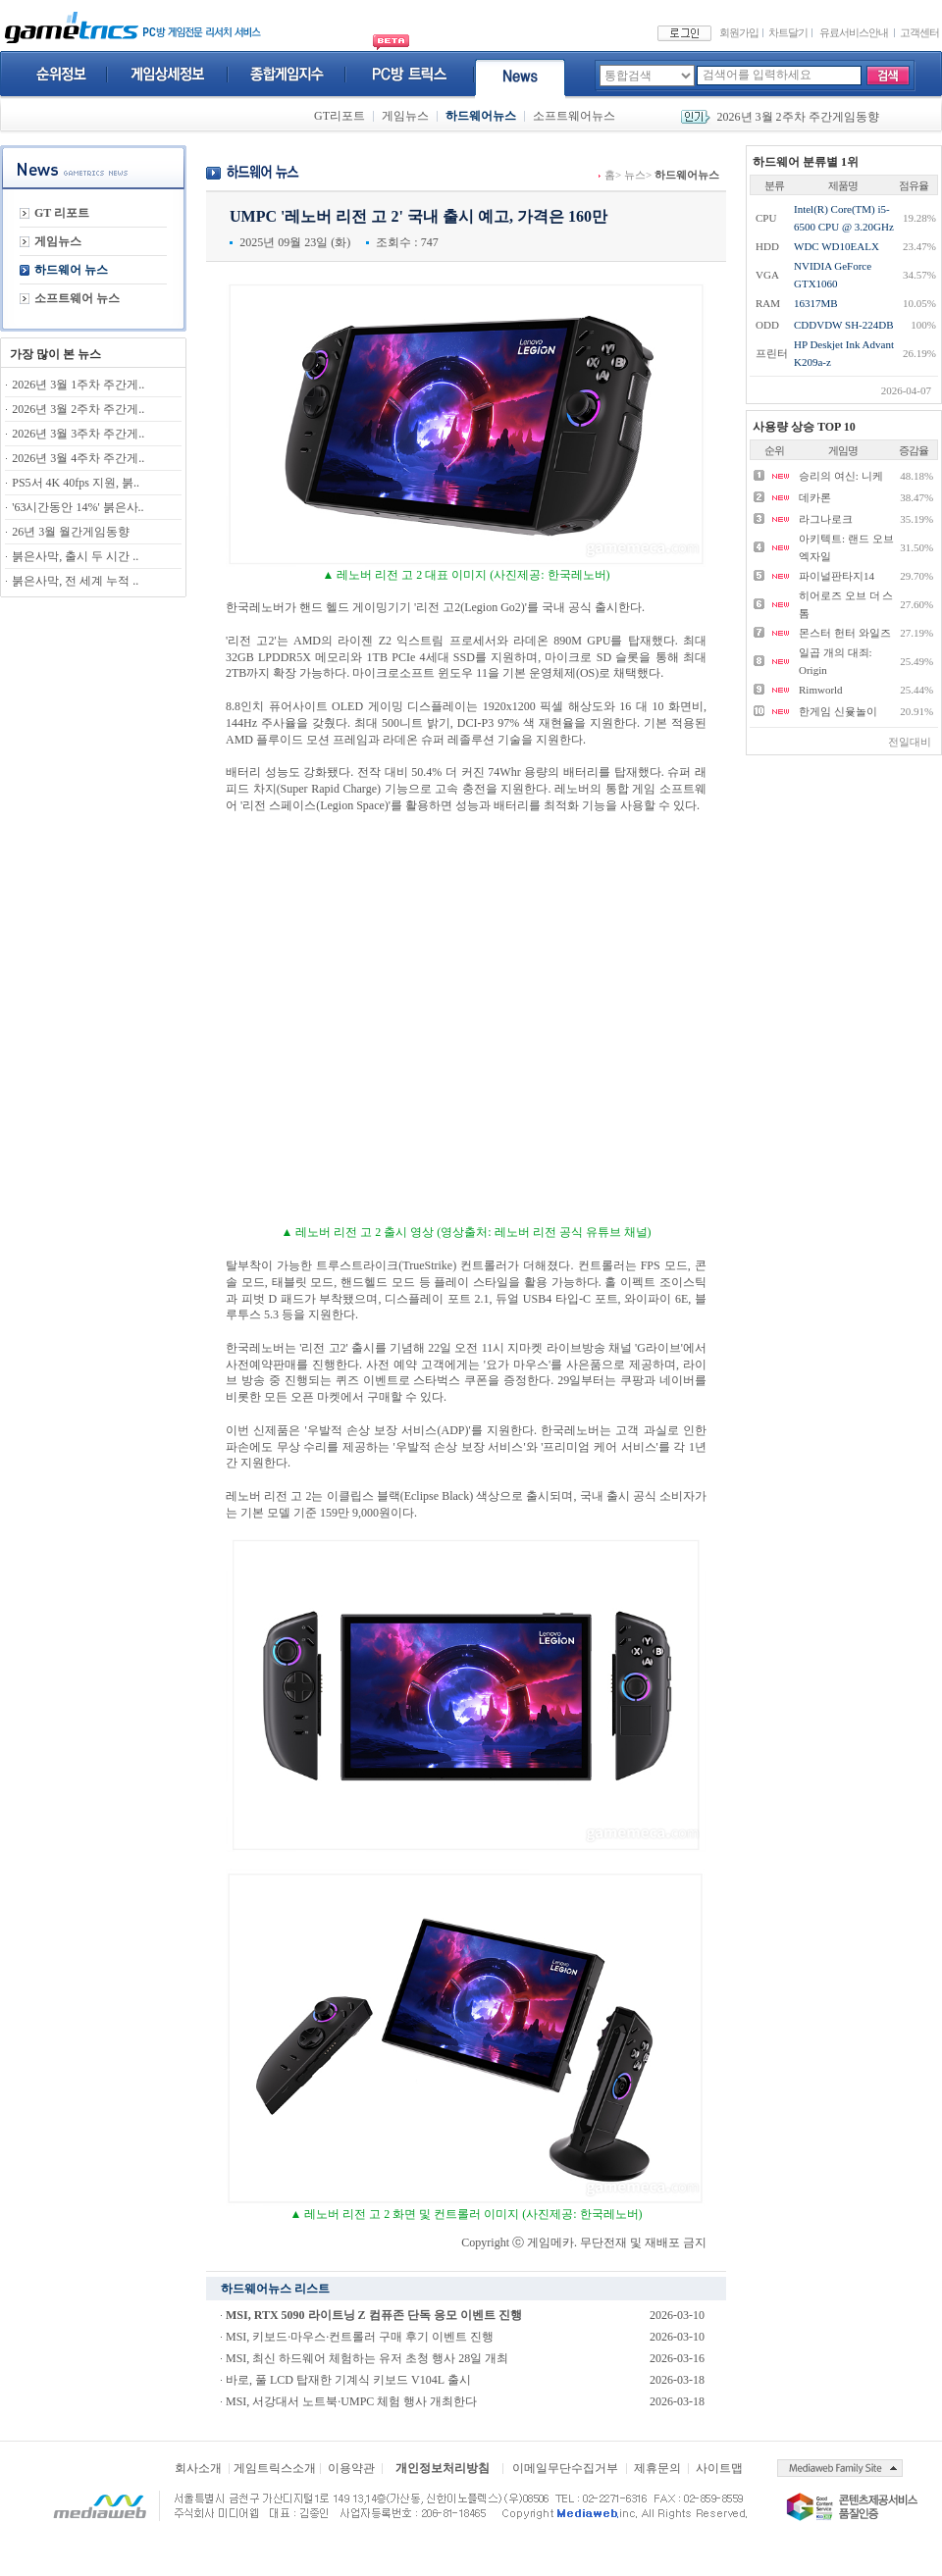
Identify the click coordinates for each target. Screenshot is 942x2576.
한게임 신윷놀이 (838, 711)
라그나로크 (826, 519)
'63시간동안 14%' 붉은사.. (77, 507)
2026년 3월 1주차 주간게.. (78, 384)
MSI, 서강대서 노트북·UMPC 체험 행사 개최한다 (351, 2401)
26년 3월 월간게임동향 (71, 532)
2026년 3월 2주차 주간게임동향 (798, 117)
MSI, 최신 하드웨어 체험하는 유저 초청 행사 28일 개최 (367, 2358)
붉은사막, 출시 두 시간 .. (75, 556)
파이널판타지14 (836, 576)
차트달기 (788, 32)
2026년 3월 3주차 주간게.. (78, 433)
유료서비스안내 (853, 32)
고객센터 (919, 32)
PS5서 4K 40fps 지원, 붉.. (75, 482)
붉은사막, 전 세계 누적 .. (75, 581)
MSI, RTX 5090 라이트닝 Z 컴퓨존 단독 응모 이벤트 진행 (374, 2315)
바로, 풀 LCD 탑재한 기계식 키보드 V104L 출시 (348, 2380)
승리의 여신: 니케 (841, 476)
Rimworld (821, 690)
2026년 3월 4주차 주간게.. (78, 458)
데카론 (815, 497)
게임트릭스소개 (275, 2468)
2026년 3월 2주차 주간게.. (78, 409)
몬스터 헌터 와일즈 (845, 633)
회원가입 (739, 32)
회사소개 (198, 2468)
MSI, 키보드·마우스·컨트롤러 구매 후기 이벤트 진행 (360, 2337)
